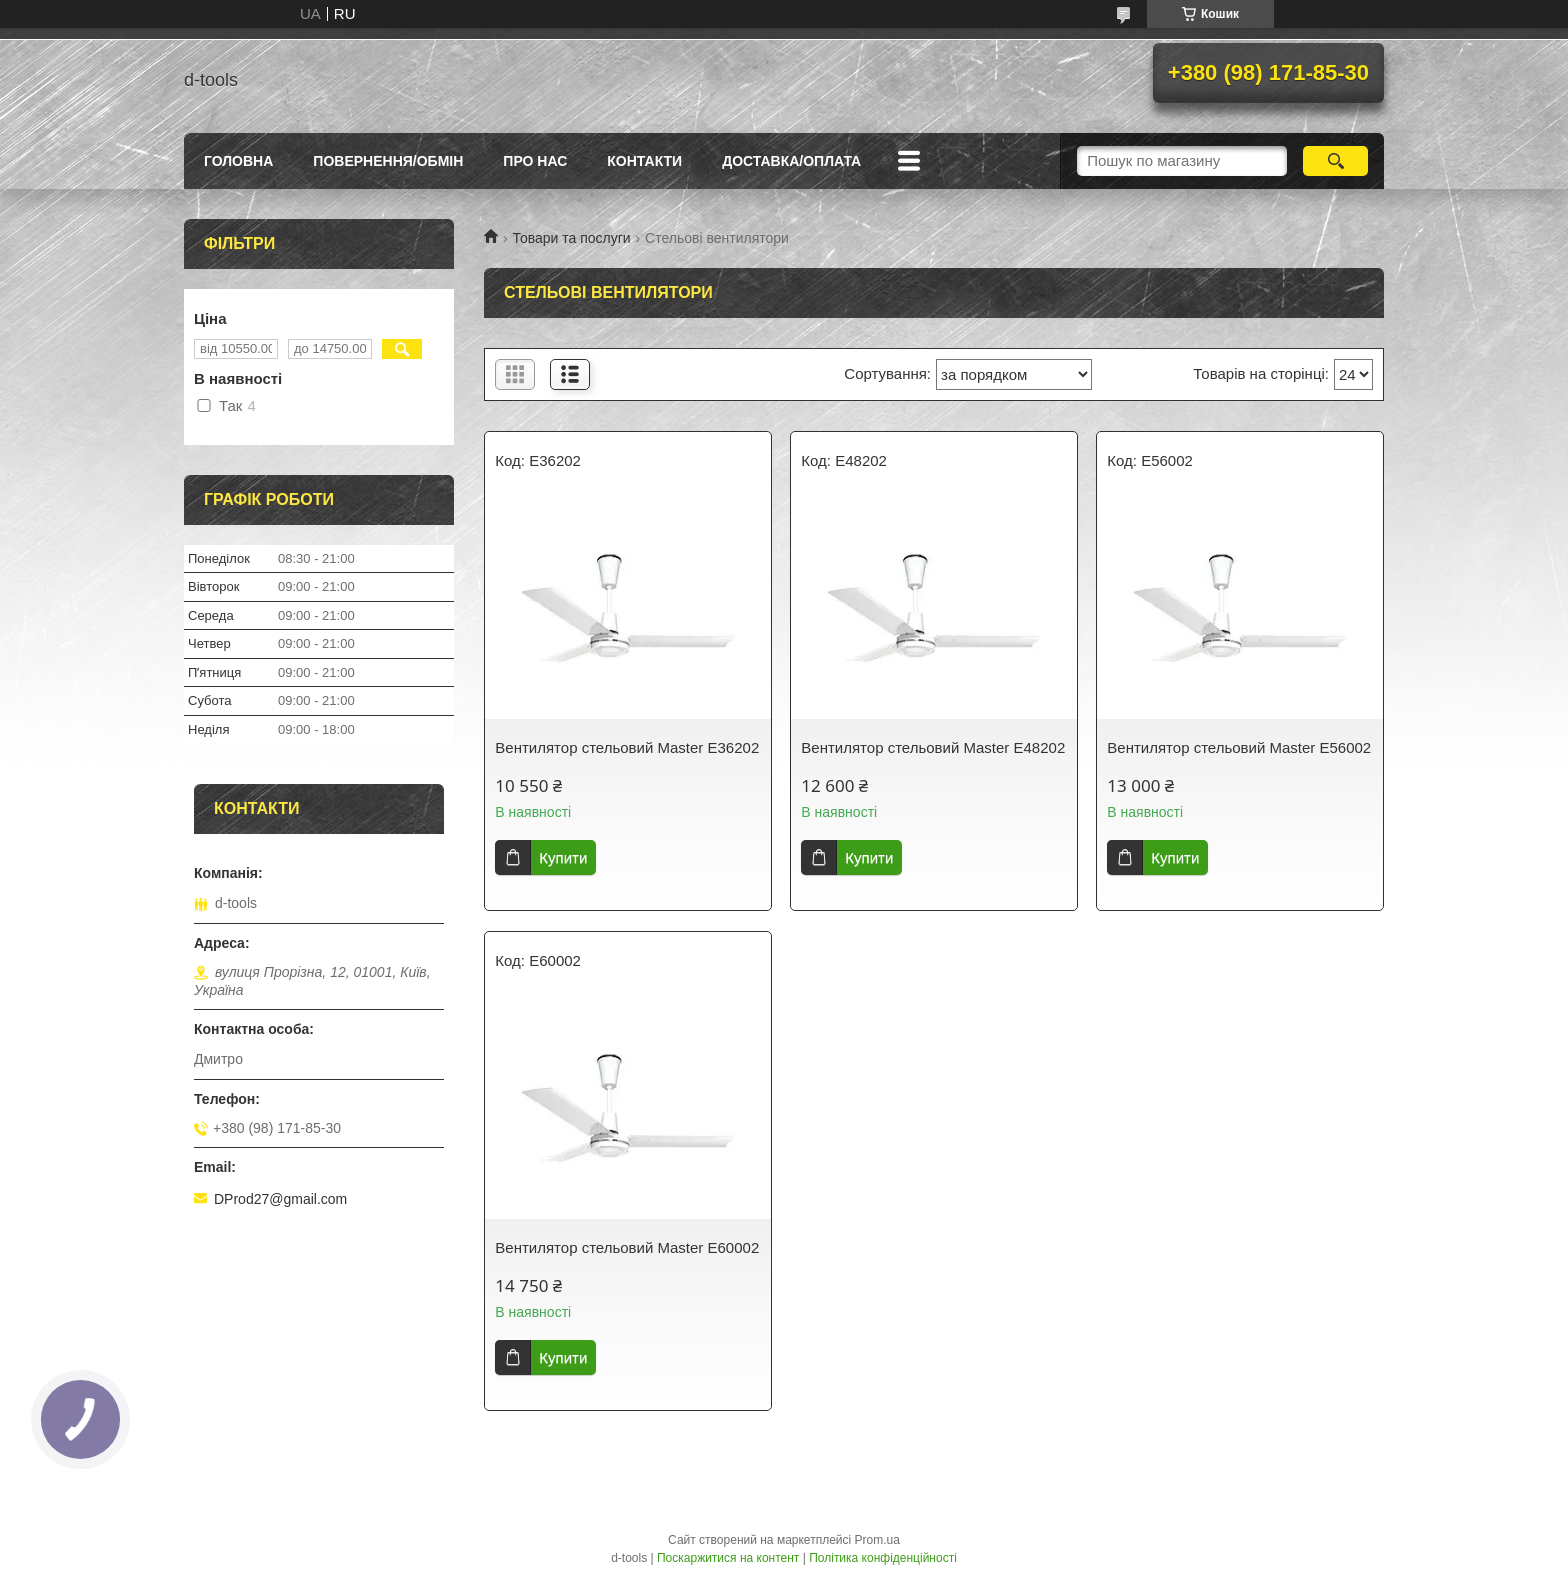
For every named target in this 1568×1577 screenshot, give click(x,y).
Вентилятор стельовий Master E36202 (627, 747)
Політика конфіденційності (883, 1558)
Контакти (644, 161)
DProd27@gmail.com (280, 1199)
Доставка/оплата (791, 161)
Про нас (535, 161)
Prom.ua (877, 1540)
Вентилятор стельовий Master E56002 (1239, 747)
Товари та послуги (571, 238)
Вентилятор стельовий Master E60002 (627, 1247)
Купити (563, 857)
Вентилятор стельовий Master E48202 (933, 747)
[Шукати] (1335, 161)
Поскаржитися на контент (728, 1558)
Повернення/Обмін (388, 161)
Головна (238, 161)
